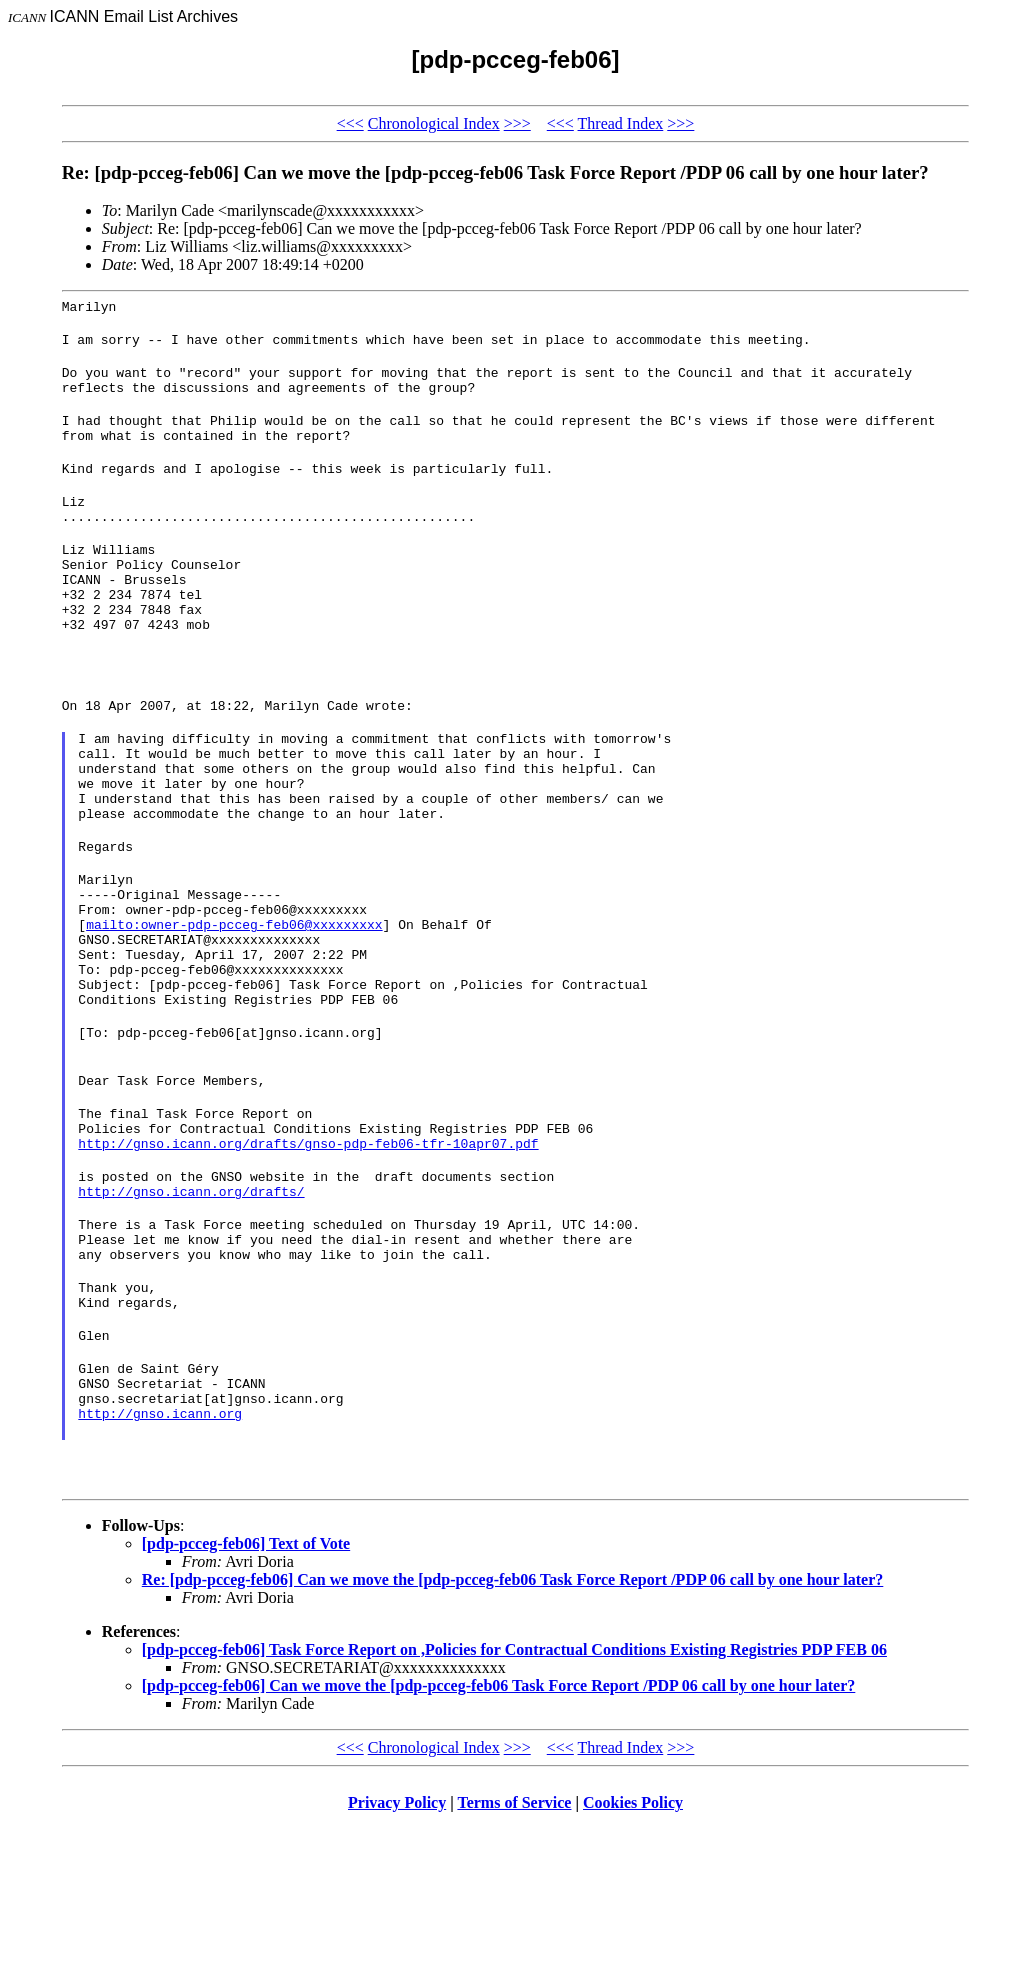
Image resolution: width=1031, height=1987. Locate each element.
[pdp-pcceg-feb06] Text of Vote (246, 1702)
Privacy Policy (397, 1961)
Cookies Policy (633, 1961)
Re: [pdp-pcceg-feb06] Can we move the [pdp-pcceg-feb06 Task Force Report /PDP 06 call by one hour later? (513, 1738)
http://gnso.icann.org (160, 1569)
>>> (517, 123)
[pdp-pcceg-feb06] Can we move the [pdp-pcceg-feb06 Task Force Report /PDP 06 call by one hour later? (499, 1844)
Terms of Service (514, 1961)
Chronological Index (434, 123)
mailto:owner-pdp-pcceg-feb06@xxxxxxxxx (234, 1011)
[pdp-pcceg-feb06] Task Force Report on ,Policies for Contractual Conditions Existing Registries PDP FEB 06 (514, 1808)
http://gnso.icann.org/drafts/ (191, 1317)
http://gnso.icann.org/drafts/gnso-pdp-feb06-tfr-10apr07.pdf (308, 1263)
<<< (350, 123)
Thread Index (621, 123)
